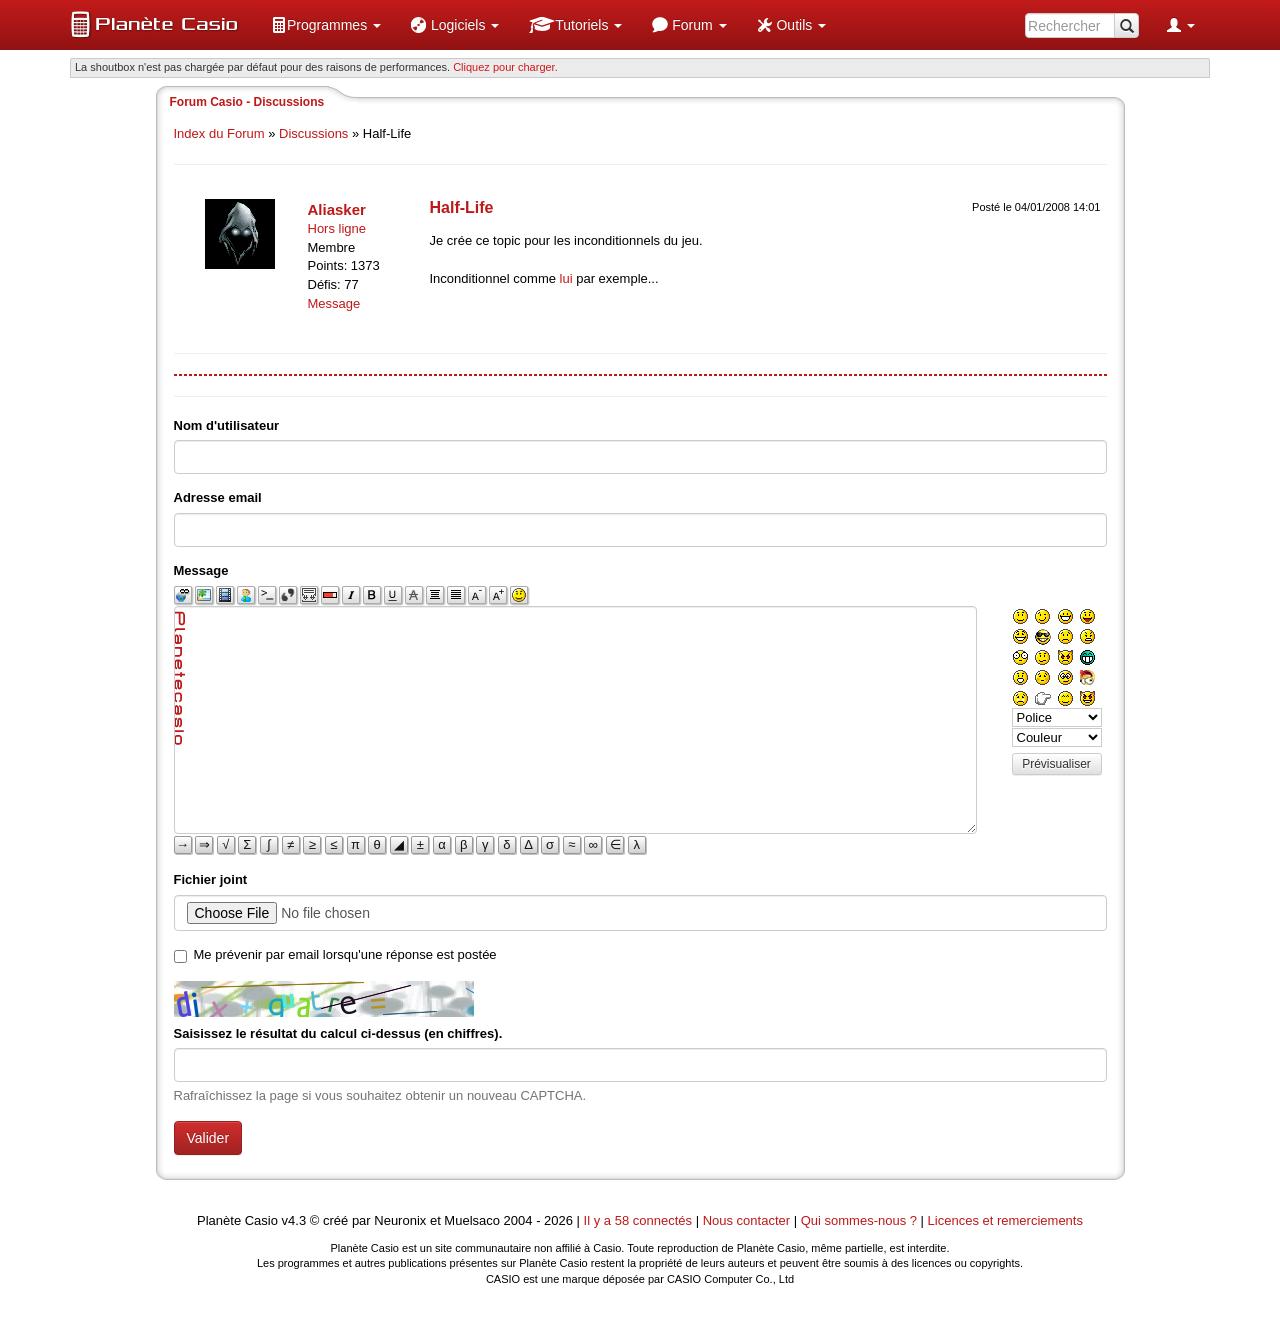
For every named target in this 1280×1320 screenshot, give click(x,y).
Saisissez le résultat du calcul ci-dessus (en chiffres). (338, 1033)
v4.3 (294, 1220)
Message (334, 303)
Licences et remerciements (1005, 1220)
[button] (326, 25)
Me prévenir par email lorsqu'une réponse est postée (345, 954)
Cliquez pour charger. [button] (505, 67)
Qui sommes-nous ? (859, 1220)
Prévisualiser (1056, 764)
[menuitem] (326, 25)
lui (566, 278)
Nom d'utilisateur (227, 425)
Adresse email (218, 497)
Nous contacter (746, 1220)
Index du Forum (219, 133)
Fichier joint (211, 879)
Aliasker (337, 209)
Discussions (313, 133)
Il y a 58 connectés (640, 1220)
